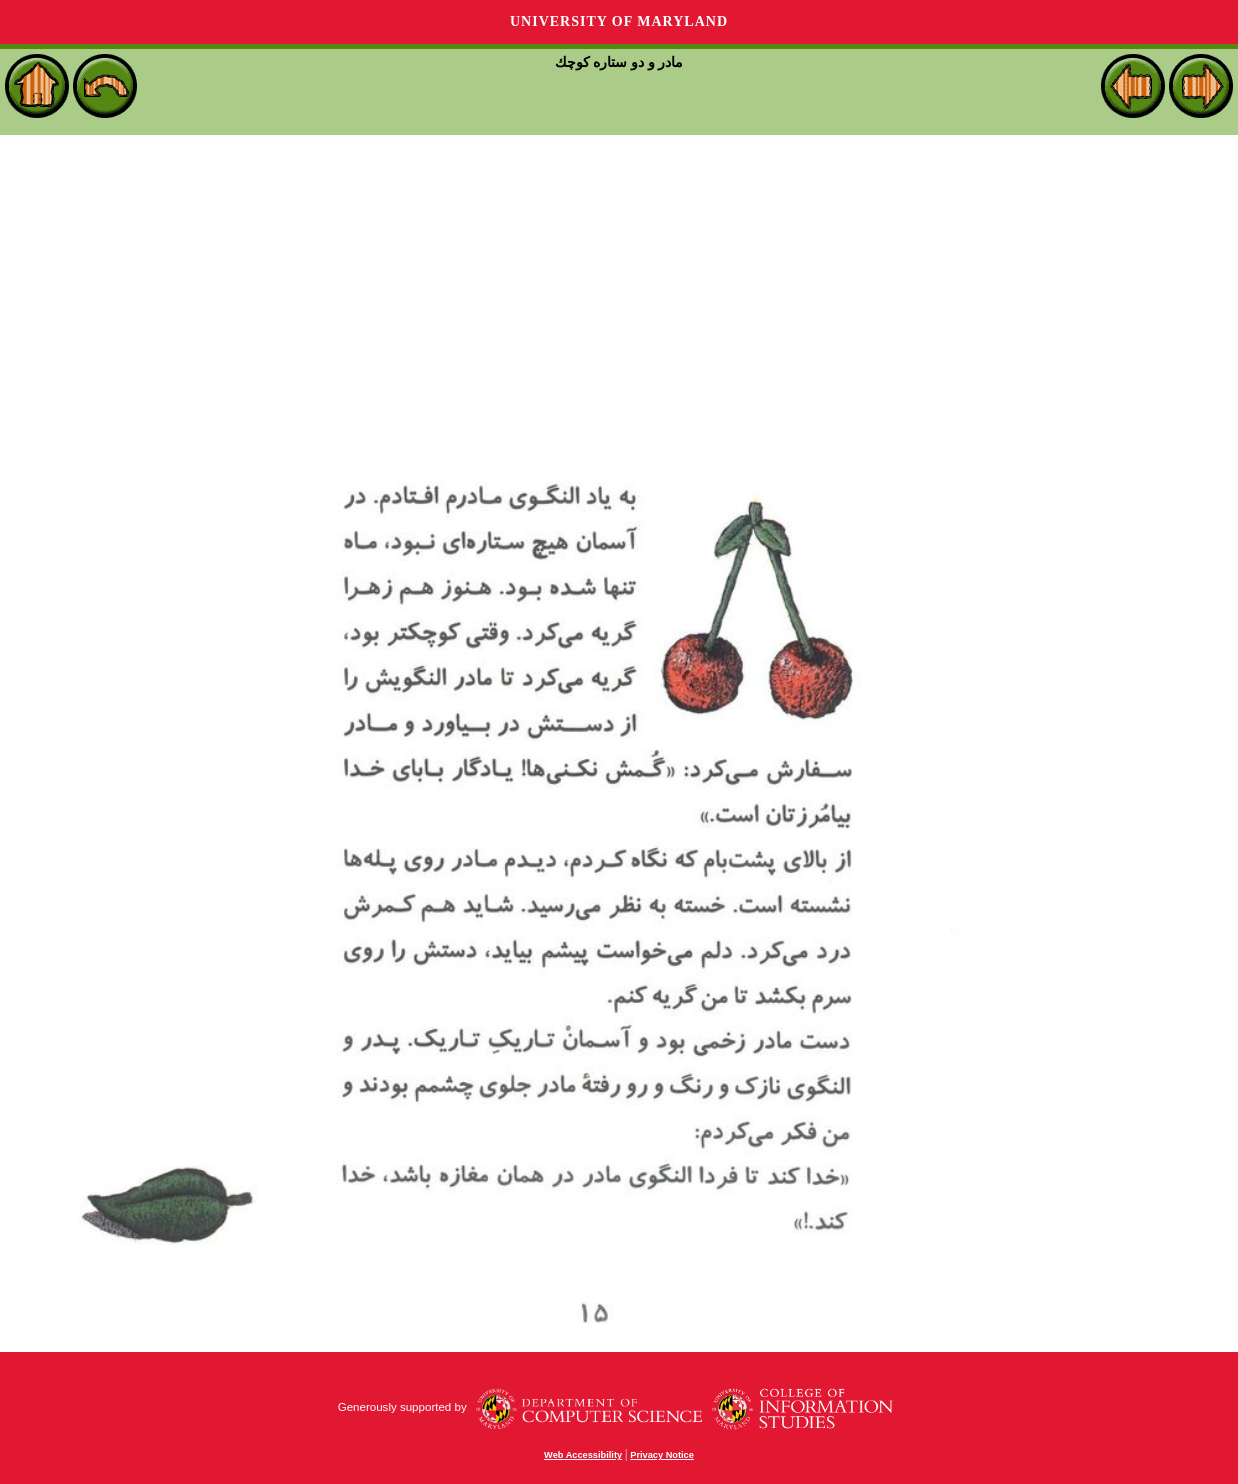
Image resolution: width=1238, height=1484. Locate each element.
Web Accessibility (583, 1455)
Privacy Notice (662, 1455)
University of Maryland (619, 21)
